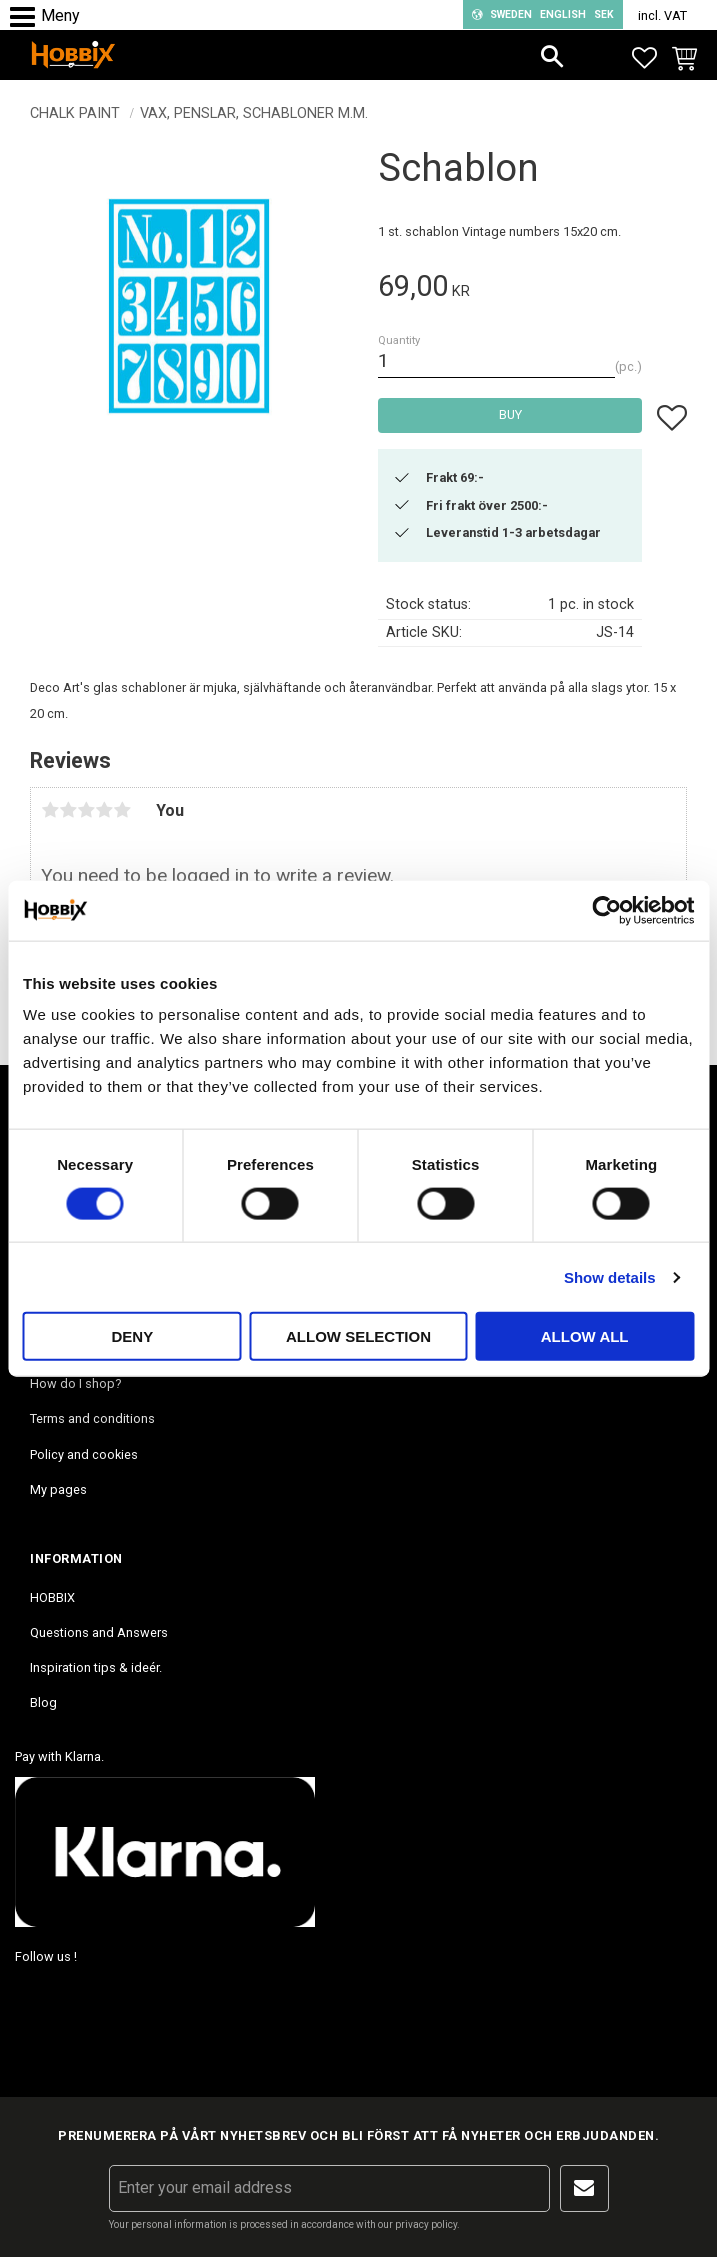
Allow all (585, 1336)
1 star (50, 810)
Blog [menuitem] (43, 1702)
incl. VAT (662, 15)
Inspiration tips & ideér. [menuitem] (96, 1667)
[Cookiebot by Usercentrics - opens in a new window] (606, 910)
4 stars (104, 810)
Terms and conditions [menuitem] (92, 1418)
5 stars (122, 810)
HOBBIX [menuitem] (52, 1597)
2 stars (68, 810)
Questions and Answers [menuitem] (99, 1632)
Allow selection (358, 1336)
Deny (132, 1336)
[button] (27, 17)
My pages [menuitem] (58, 1489)
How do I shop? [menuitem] (75, 1383)
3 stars (86, 810)
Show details (610, 1276)
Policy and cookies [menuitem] (84, 1454)
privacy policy (426, 2224)
